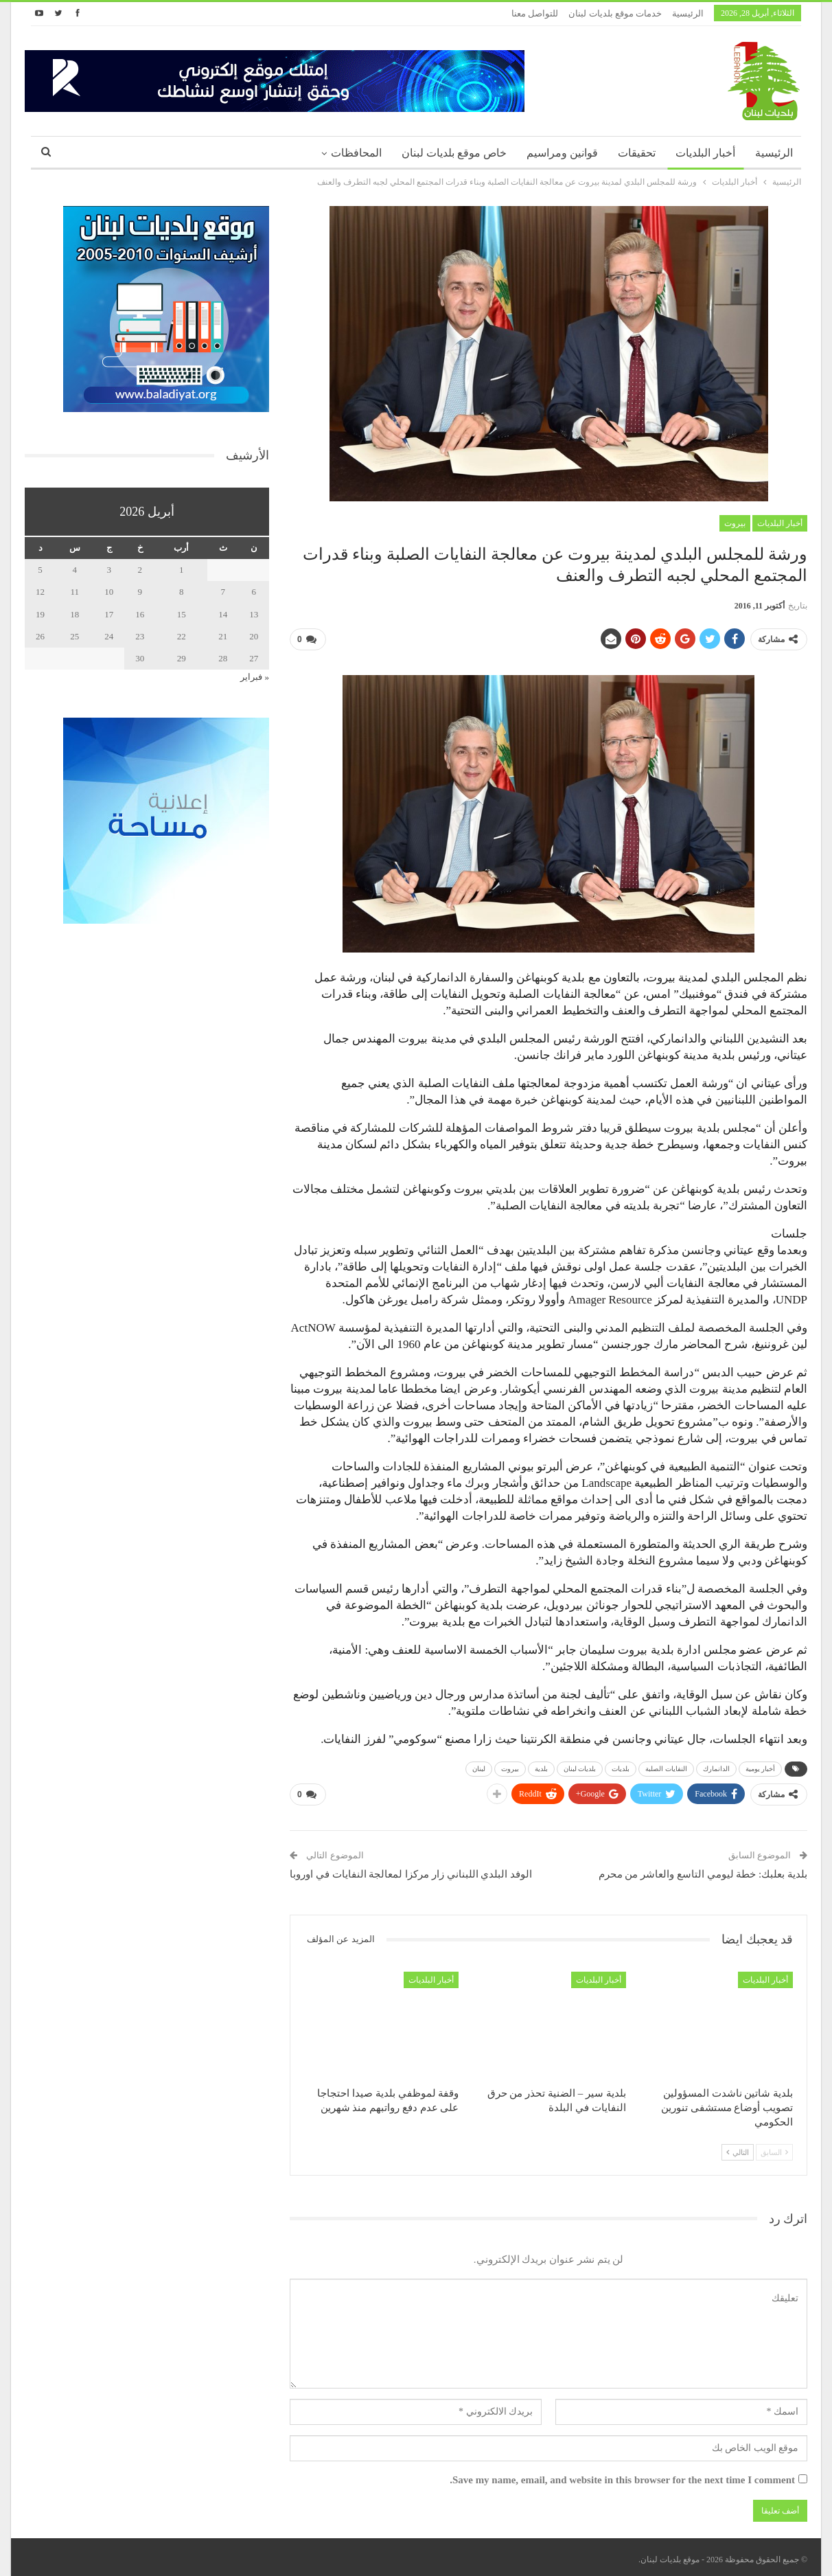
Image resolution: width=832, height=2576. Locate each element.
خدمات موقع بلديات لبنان (615, 13)
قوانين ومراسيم (562, 153)
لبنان (478, 1766)
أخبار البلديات (705, 153)
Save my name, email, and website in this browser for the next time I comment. (622, 2474)
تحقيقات (637, 153)
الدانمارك (716, 1766)
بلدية (541, 1766)
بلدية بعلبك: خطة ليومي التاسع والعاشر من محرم (703, 1868)
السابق (774, 2147)
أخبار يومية (761, 1766)
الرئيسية (688, 13)
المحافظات (356, 153)
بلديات (620, 1766)
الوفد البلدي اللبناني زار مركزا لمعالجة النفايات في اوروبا (411, 1868)
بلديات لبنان (580, 1766)
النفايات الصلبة (666, 1766)
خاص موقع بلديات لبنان (454, 153)
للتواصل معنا (534, 13)
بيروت (735, 523)
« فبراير (254, 677)
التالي (737, 2147)
